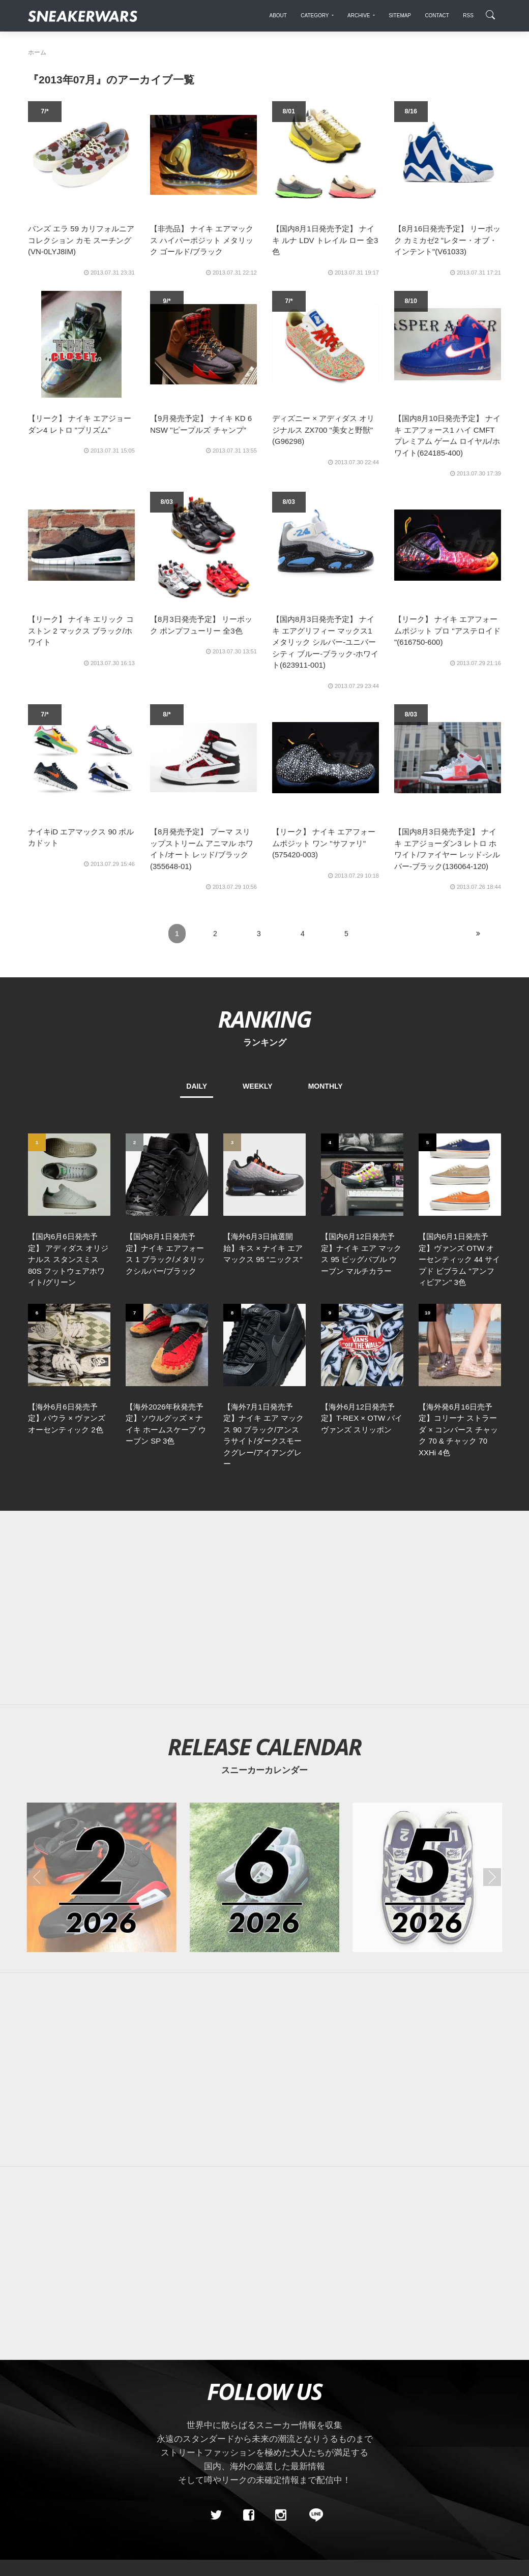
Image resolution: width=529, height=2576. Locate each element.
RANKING (264, 1018)
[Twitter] (216, 2515)
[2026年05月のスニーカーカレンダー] (427, 1877)
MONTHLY (325, 1086)
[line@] (313, 2515)
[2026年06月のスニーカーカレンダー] (264, 1877)
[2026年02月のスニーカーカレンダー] (102, 1877)
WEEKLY (258, 1086)
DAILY (196, 1086)
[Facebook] (248, 2515)
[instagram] (281, 2515)
